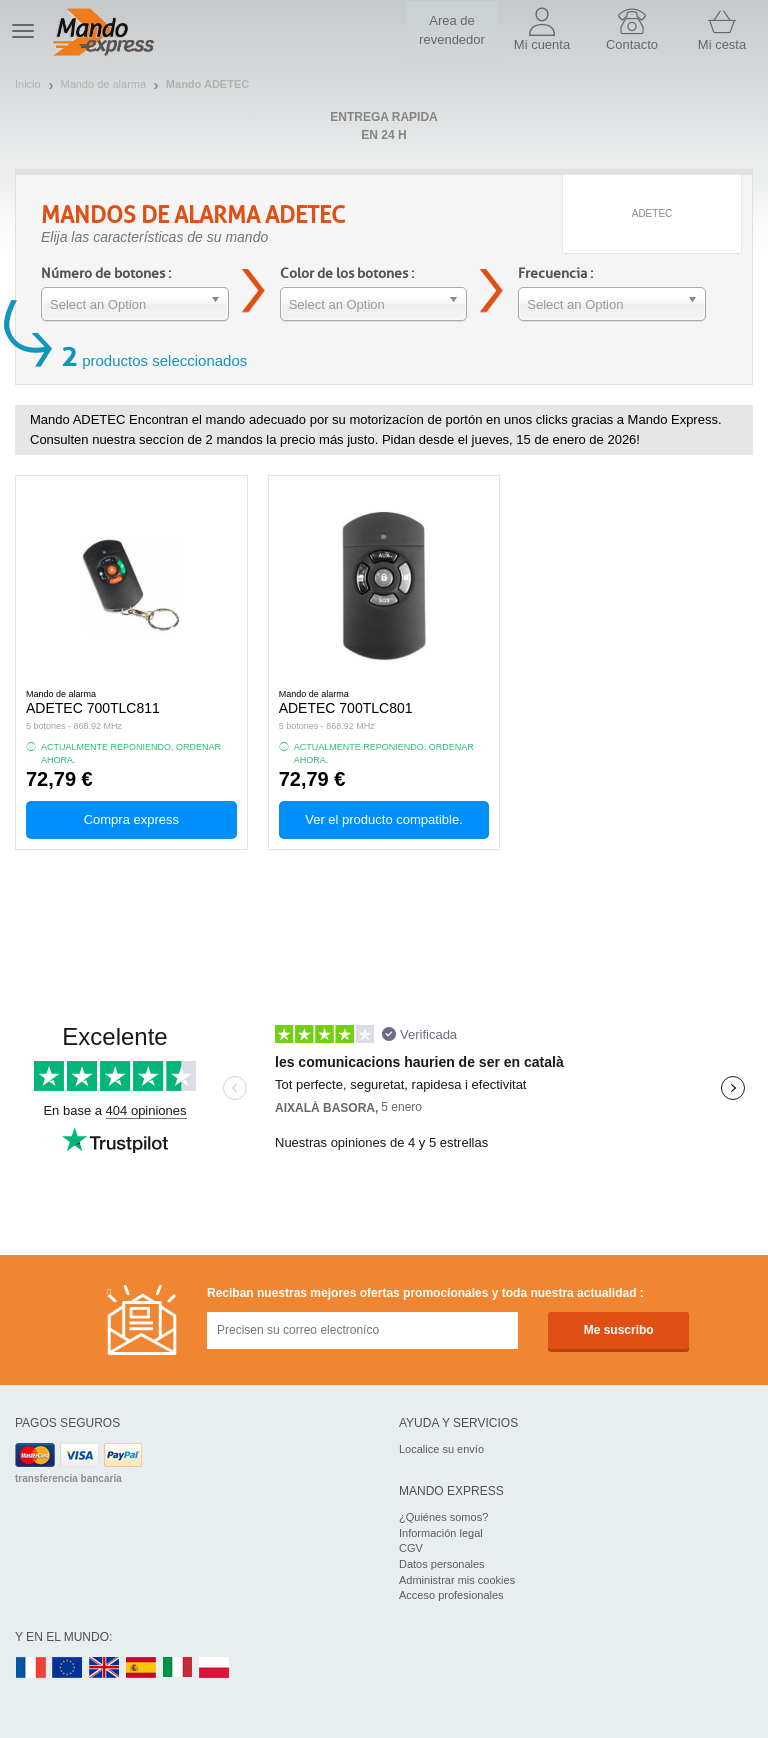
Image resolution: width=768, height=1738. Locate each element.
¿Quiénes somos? (443, 1517)
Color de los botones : (347, 273)
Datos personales (442, 1564)
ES (141, 1668)
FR (31, 1668)
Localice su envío (441, 1449)
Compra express (131, 819)
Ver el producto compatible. (384, 819)
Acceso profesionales (451, 1595)
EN (68, 1668)
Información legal (441, 1533)
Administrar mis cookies (457, 1580)
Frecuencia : (555, 273)
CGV (411, 1548)
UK (105, 1668)
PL (215, 1668)
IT (178, 1668)
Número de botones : (106, 273)
